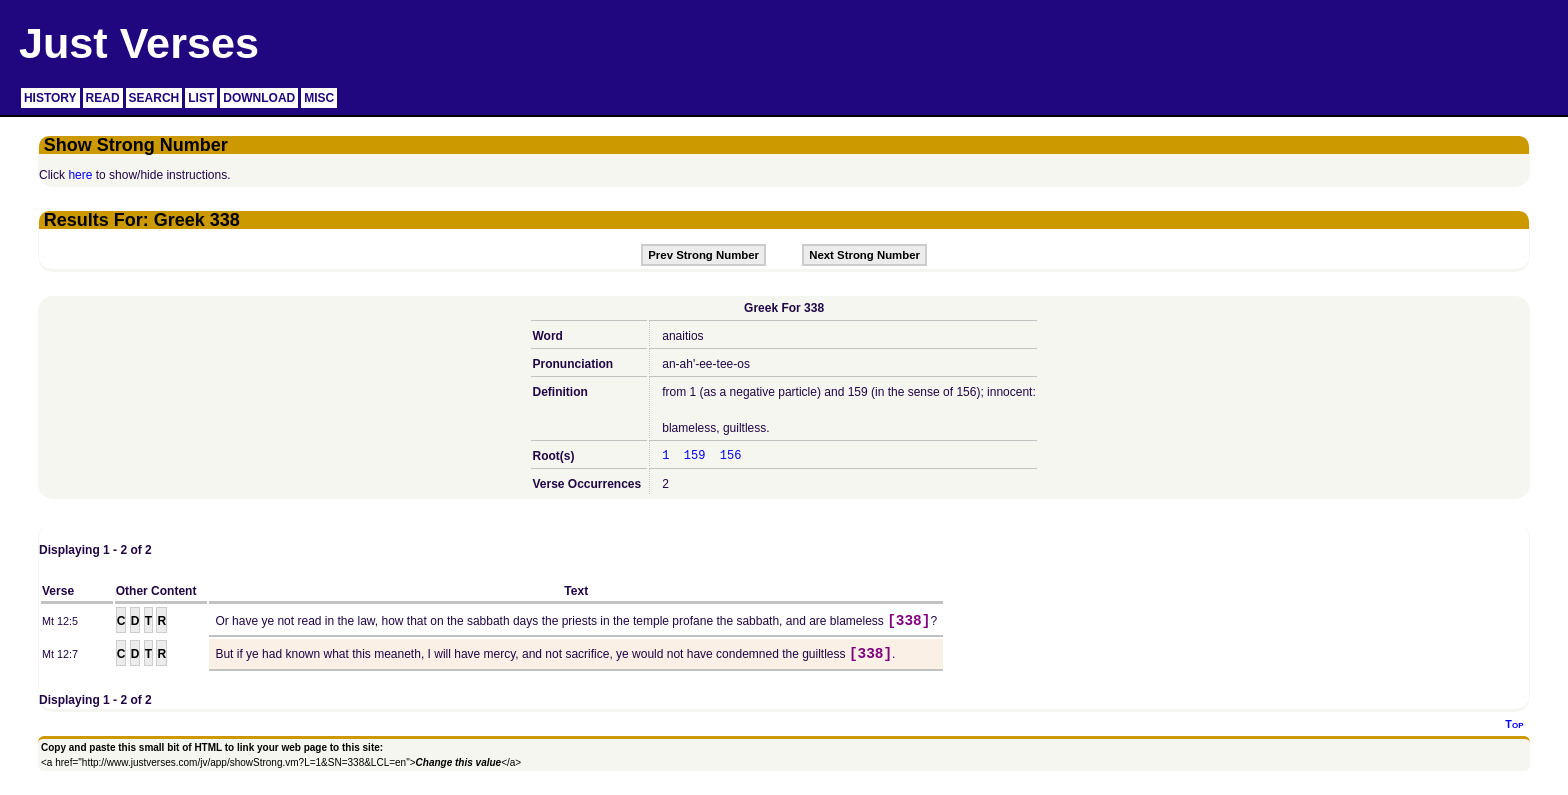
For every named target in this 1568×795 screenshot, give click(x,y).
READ (103, 98)
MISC (319, 98)
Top (1514, 724)
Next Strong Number (864, 255)
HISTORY (50, 98)
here (80, 175)
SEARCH (154, 98)
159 (695, 456)
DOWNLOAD (259, 98)
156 (731, 456)
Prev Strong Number (703, 255)
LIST (201, 98)
